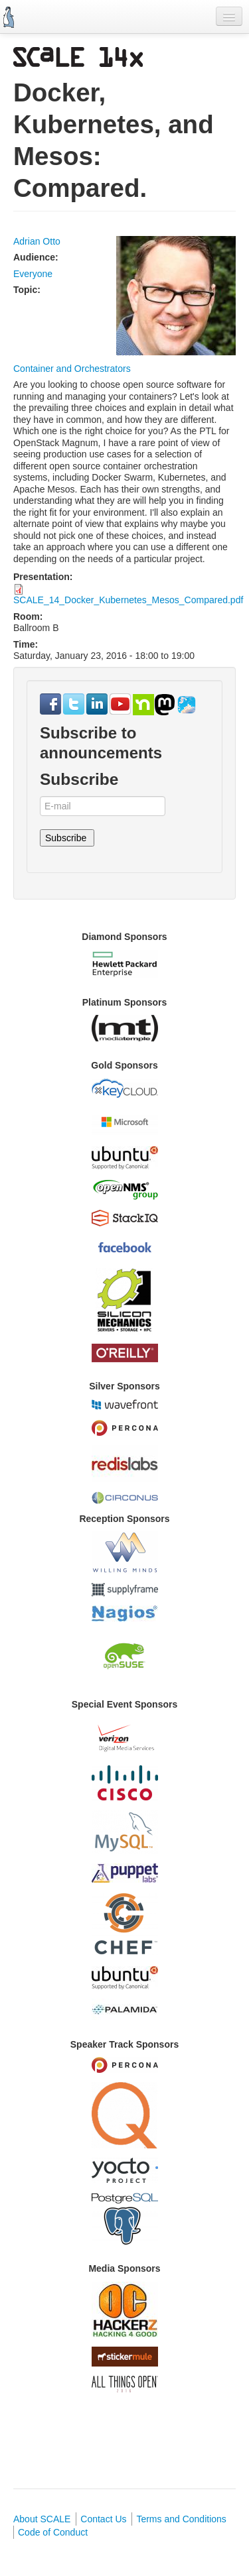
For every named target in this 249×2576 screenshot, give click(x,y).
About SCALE (41, 2519)
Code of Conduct (53, 2532)
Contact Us (103, 2519)
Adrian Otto (36, 241)
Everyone (32, 273)
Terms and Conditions (181, 2519)
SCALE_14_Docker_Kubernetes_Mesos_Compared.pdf (128, 600)
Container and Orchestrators (72, 368)
